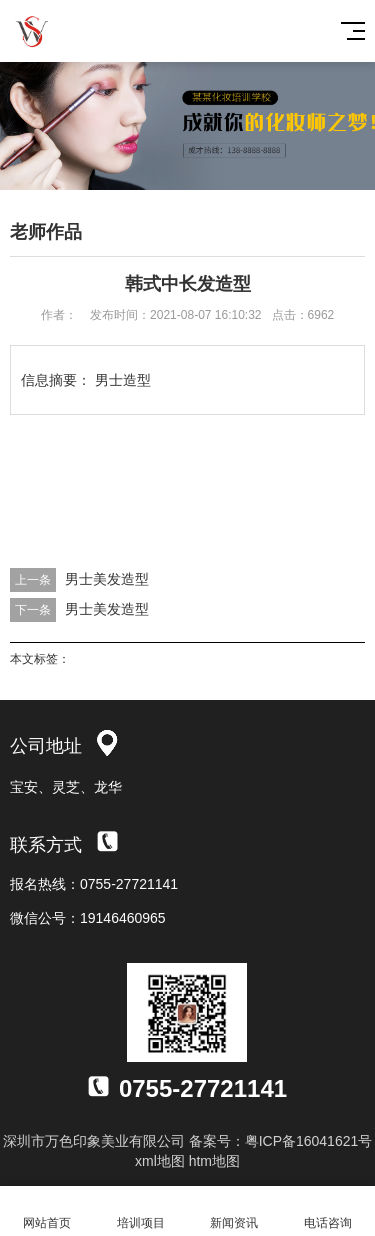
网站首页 (47, 1211)
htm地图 (214, 1161)
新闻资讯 (235, 1211)
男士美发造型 (107, 579)
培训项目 (141, 1211)
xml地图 (160, 1161)
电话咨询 (328, 1211)
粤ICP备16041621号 (309, 1141)
